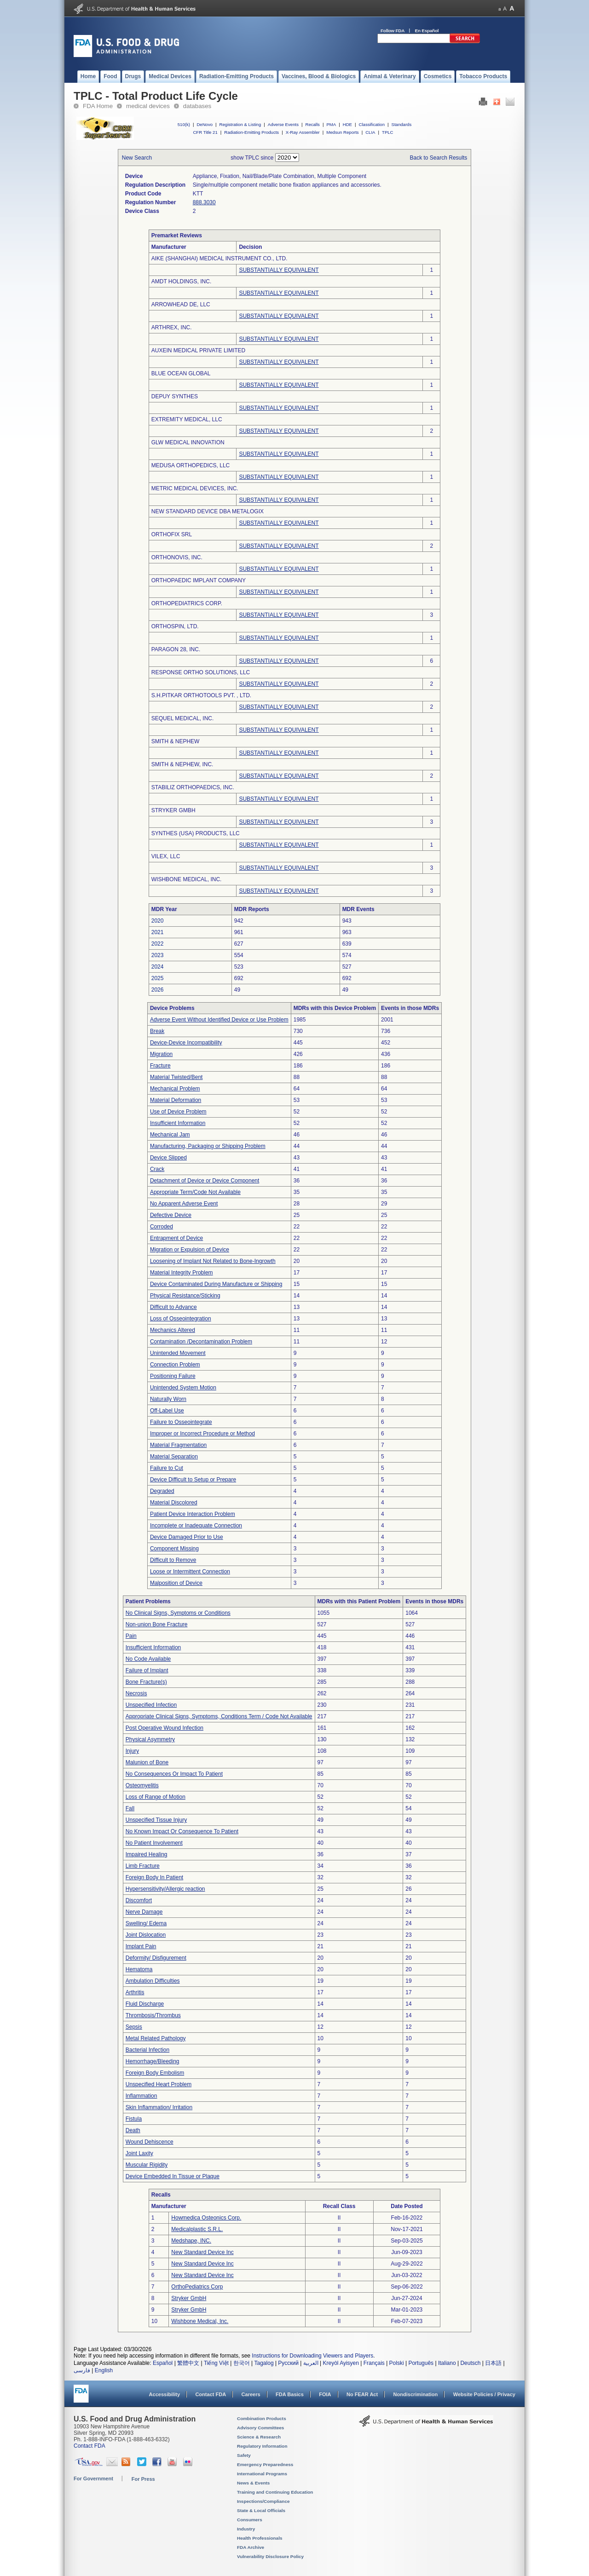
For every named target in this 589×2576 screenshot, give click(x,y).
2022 (157, 944)
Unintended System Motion (183, 1387)
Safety (244, 2455)
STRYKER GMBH (173, 810)
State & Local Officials (261, 2510)
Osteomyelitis (142, 1785)
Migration (161, 1054)
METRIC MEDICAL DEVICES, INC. (194, 488)
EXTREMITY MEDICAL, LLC (186, 419)
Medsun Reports (342, 132)
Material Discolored (173, 1502)
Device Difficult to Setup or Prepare (193, 1479)
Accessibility (164, 2394)
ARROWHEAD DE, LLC (180, 304)
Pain (131, 1636)
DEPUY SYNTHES (174, 396)
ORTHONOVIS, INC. (176, 557)
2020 (157, 921)
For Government (93, 2478)
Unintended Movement (178, 1353)
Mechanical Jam (170, 1134)
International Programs (262, 2473)
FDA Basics (290, 2394)
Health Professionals (259, 2538)
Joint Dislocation (146, 1935)
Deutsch (470, 2363)
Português (420, 2363)
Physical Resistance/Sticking (185, 1295)
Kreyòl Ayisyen (341, 2363)
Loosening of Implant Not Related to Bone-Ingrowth (213, 1261)
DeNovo (204, 124)
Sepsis (134, 2027)
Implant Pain (141, 1946)
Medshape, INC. (191, 2241)
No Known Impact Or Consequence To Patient (182, 1831)
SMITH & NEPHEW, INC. (182, 764)
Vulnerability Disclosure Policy (270, 2556)
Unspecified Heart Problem (158, 2084)
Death (133, 2130)
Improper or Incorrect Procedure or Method (202, 1433)
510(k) (184, 124)
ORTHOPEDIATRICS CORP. (186, 603)
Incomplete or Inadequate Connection (196, 1525)
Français (374, 2363)
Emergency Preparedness (265, 2464)
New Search (137, 158)
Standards (402, 124)
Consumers (249, 2519)
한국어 (241, 2363)
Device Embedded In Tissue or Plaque (172, 2176)
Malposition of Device (176, 1583)
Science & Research (259, 2436)
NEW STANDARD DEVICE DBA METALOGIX (207, 511)
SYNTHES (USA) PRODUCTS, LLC (195, 833)
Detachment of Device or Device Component (204, 1180)
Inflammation (141, 2096)
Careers (251, 2394)
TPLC (387, 132)
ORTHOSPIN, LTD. (175, 626)
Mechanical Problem (175, 1088)
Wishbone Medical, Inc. (199, 2321)
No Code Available (148, 1659)
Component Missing (174, 1548)
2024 (157, 967)
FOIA (325, 2394)
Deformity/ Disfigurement (156, 1958)
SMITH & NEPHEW (175, 741)
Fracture (160, 1065)
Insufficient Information (178, 1123)
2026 (157, 990)
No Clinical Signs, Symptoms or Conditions (178, 1613)
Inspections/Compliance (263, 2501)
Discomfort (139, 1900)
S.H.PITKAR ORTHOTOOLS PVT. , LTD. (201, 695)
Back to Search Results (439, 158)
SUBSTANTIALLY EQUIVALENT (278, 270)
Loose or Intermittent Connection (190, 1571)
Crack (157, 1169)
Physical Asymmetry (150, 1739)
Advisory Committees (260, 2427)
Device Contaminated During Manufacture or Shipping (216, 1284)
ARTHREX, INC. (171, 327)
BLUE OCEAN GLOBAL (181, 373)
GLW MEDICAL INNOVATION (188, 442)
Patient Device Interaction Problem (192, 1514)
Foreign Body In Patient (154, 1877)
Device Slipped (168, 1157)
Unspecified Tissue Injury (156, 1820)
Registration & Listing (240, 124)
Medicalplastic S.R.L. (197, 2229)
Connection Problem (175, 1364)
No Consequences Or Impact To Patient (174, 1774)
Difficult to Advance (173, 1307)
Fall (130, 1808)
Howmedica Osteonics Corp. (206, 2218)
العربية (310, 2363)
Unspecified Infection (151, 1705)
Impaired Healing (146, 1854)
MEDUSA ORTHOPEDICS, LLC (190, 465)
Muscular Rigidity (146, 2165)
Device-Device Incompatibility (186, 1042)
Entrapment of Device (176, 1238)
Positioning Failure (173, 1376)
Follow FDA (392, 30)
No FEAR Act (362, 2394)
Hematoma (139, 1969)
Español (163, 2363)
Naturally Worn (168, 1399)
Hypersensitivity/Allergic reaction (165, 1889)
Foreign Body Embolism (155, 2073)
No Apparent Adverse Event (184, 1203)
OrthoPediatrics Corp (197, 2286)
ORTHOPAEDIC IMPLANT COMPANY (198, 580)
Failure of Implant (147, 1670)
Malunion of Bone (147, 1762)
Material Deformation (175, 1100)
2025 (157, 978)
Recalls (312, 124)
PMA (331, 124)
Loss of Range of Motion (155, 1797)
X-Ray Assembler (303, 132)
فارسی (82, 2370)
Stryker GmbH (188, 2298)
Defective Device (170, 1215)
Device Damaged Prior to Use (186, 1537)
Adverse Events (283, 124)
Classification (371, 124)
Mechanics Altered (172, 1330)
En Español (427, 30)
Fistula (134, 2119)
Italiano (447, 2363)
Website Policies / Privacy (484, 2394)
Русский (288, 2363)
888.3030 (204, 202)
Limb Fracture (143, 1866)
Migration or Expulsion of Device (189, 1249)
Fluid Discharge (145, 2004)
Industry (246, 2528)
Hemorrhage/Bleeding (152, 2061)
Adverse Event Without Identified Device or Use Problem (219, 1019)
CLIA (370, 132)
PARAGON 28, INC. (175, 649)
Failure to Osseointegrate (181, 1422)
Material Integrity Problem (181, 1272)
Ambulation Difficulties (153, 1981)
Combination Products (261, 2418)
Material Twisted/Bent (176, 1077)
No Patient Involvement (154, 1843)
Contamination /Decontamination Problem (201, 1341)
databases (197, 106)
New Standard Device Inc (202, 2252)
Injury (132, 1751)
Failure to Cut (166, 1468)
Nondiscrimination (415, 2394)
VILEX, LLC (165, 856)
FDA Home (98, 106)
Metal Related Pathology (156, 2038)
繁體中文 (188, 2363)
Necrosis (136, 1693)
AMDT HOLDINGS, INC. (181, 281)
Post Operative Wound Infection (164, 1728)
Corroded (161, 1226)
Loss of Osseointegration (180, 1318)
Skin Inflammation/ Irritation (159, 2107)
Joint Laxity (139, 2153)
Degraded (162, 1491)
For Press (143, 2479)
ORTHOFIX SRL (171, 534)
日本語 (493, 2363)
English (104, 2370)
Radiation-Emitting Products (251, 132)
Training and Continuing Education (275, 2492)
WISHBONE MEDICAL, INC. (186, 879)
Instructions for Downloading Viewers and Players (312, 2355)
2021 (157, 932)
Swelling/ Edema (146, 1923)
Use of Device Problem (178, 1111)
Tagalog (264, 2363)
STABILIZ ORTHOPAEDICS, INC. (192, 787)
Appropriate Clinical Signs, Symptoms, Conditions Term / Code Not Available (219, 1716)
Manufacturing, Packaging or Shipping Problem (208, 1146)
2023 (157, 955)
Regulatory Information (262, 2446)
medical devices (148, 106)
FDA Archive (250, 2547)
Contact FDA (210, 2394)
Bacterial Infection (147, 2050)
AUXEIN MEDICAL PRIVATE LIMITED (198, 350)
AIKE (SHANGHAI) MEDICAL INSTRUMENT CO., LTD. (219, 258)
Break (157, 1031)
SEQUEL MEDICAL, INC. (182, 718)
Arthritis (135, 1992)
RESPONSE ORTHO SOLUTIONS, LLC (200, 672)
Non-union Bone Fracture (157, 1624)
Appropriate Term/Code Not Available (195, 1192)
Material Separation (174, 1456)
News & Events (253, 2482)
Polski (396, 2363)
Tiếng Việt (216, 2363)
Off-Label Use (167, 1410)
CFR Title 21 (205, 132)
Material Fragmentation (178, 1445)
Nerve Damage (144, 1912)
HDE (347, 124)
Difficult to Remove (173, 1560)
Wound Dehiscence (149, 2142)
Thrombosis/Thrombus (153, 2015)
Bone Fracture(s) (146, 1682)
